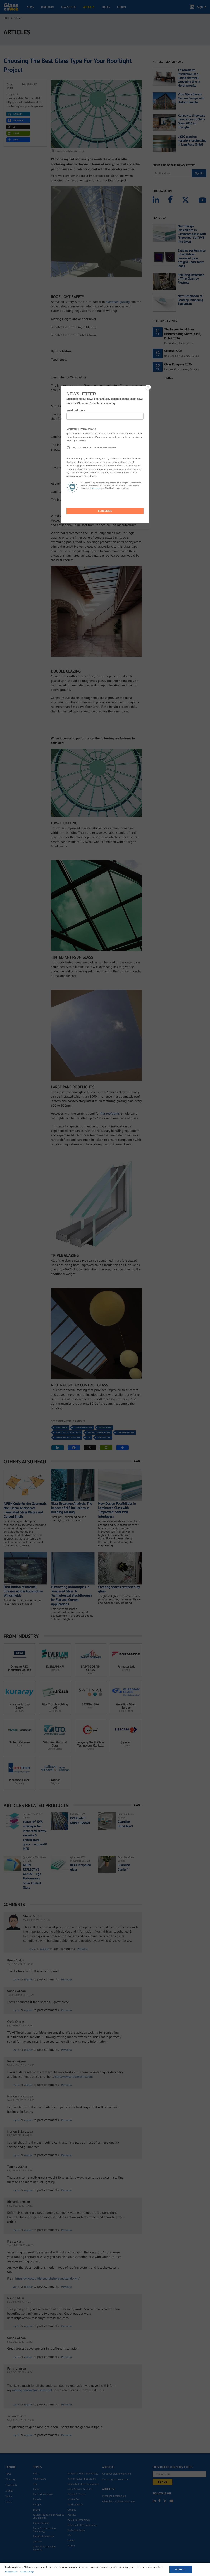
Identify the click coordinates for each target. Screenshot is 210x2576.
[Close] (148, 387)
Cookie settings (27, 2571)
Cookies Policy (11, 2571)
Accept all (180, 2569)
